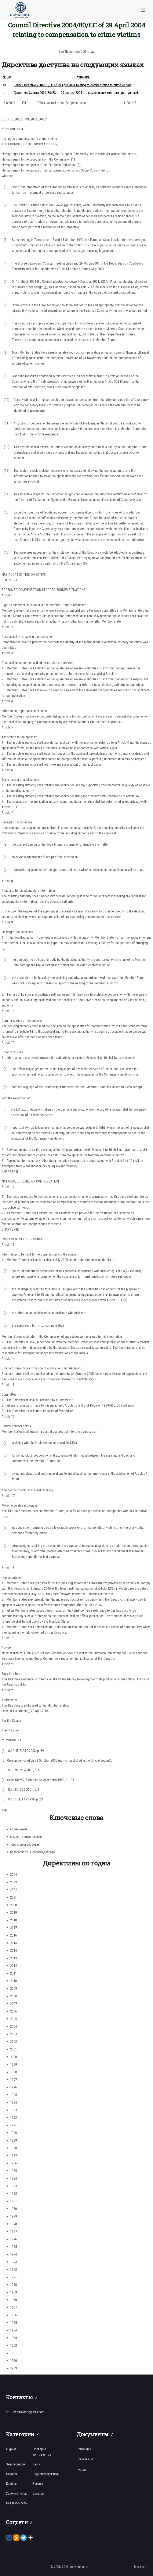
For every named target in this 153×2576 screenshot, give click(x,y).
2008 (13, 1996)
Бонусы (38, 2484)
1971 (13, 2277)
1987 (13, 2156)
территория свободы (24, 1844)
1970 (13, 2285)
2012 (13, 1966)
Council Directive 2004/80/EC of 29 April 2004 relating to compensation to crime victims (72, 85)
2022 (13, 1890)
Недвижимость (16, 2503)
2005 (13, 2019)
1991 (13, 2125)
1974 (13, 2254)
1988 (13, 2148)
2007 (13, 2004)
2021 (13, 1897)
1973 (13, 2262)
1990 (13, 2133)
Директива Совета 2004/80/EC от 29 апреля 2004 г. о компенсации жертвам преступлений (76, 93)
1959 (13, 2368)
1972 (13, 2270)
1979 (13, 2216)
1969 (13, 2292)
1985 (13, 2171)
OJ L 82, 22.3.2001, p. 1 (23, 1790)
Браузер (38, 2493)
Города (81, 2469)
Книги (36, 2464)
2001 (13, 2049)
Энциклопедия (15, 2464)
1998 (13, 2072)
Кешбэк (11, 2484)
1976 (13, 2239)
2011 (13, 1973)
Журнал (11, 2449)
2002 (13, 2042)
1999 (13, 2064)
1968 (13, 2300)
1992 (13, 2118)
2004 (13, 2027)
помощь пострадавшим (26, 1837)
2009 (13, 1989)
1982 (13, 2194)
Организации (85, 2459)
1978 (13, 2224)
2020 (13, 1905)
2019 (13, 1913)
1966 (13, 2315)
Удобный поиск (16, 2493)
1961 (13, 2353)
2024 (13, 1875)
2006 (13, 2011)
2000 (13, 2057)
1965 (13, 2323)
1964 (13, 2330)
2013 (13, 1958)
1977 (13, 2232)
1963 (13, 2338)
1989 (13, 2140)
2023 (13, 1882)
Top (4, 1810)
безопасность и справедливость (32, 1852)
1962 (13, 2346)
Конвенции (84, 2449)
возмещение (19, 1829)
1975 (13, 2247)
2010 (13, 1981)
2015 (13, 1943)
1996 (13, 2087)
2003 (13, 2034)
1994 (13, 2102)
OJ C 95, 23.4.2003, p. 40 (24, 1770)
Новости (12, 2474)
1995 (13, 2095)
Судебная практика (46, 2474)
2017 (13, 1928)
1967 (13, 2308)
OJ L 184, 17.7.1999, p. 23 (25, 1799)
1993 (13, 2110)
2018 (13, 1920)
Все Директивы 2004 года (77, 52)
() (73, 159)
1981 (13, 2201)
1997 (13, 2080)
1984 (13, 2178)
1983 (13, 2186)
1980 (13, 2209)
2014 (13, 1951)
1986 (13, 2163)
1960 (13, 2361)
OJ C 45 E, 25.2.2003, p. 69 (26, 1751)
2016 (13, 1935)
